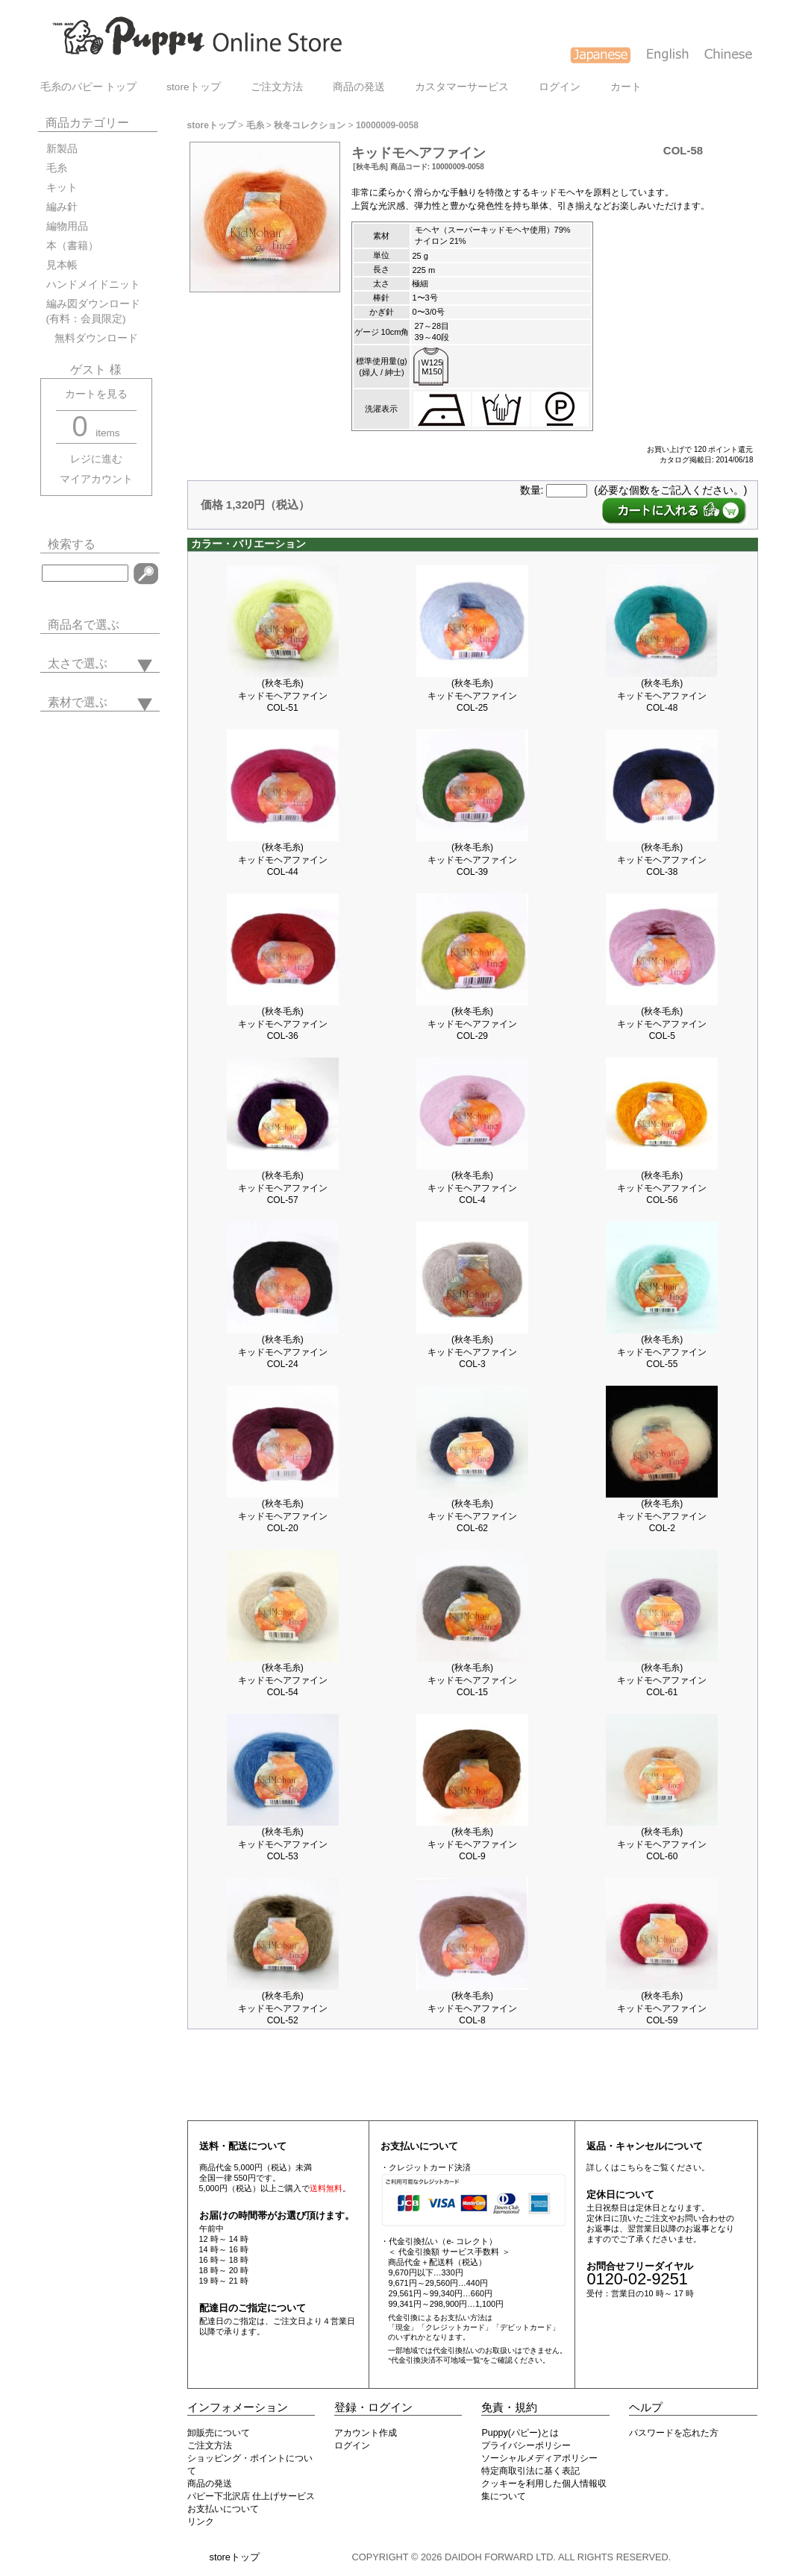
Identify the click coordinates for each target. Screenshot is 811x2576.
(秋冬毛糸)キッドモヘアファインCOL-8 (472, 2008)
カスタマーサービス (462, 86)
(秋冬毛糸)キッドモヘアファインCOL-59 (662, 2008)
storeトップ (193, 86)
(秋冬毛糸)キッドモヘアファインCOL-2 (662, 1515)
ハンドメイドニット (93, 284)
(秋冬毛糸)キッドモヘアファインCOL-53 (283, 1844)
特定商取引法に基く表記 (530, 2471)
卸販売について (218, 2433)
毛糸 (56, 168)
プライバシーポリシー (526, 2445)
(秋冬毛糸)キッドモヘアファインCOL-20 (283, 1515)
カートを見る (96, 394)
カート (626, 86)
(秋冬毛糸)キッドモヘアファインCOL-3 (472, 1351)
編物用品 (67, 226)
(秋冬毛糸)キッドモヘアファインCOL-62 (472, 1515)
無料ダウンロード (92, 338)
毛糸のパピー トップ (88, 86)
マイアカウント (96, 479)
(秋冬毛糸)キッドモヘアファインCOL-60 (662, 1844)
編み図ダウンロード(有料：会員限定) (93, 311)
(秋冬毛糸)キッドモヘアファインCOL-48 (662, 695)
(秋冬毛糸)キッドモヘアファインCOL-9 (472, 1844)
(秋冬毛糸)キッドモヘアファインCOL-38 (662, 859)
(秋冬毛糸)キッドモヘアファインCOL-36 (283, 1023)
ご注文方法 (277, 86)
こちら (631, 2167)
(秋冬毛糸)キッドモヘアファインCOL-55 (662, 1351)
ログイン (559, 86)
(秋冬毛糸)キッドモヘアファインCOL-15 (472, 1679)
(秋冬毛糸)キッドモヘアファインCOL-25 (472, 695)
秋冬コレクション (309, 125)
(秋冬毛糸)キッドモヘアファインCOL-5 (662, 1023)
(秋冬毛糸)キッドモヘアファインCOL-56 (662, 1187)
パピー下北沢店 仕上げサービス (251, 2496)
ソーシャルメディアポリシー (539, 2458)
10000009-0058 (387, 125)
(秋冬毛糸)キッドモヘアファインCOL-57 (283, 1187)
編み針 (62, 207)
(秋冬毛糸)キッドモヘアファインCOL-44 (283, 859)
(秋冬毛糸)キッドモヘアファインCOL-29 (472, 1023)
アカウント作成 (365, 2433)
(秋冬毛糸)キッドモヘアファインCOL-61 (662, 1679)
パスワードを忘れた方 (673, 2433)
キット (62, 187)
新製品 (62, 148)
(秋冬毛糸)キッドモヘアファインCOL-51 (283, 695)
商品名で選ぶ (83, 624)
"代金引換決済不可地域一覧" (435, 2360)
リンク (200, 2521)
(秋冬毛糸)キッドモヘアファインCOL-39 (472, 859)
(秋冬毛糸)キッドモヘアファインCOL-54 (283, 1679)
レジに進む (96, 459)
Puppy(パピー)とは (520, 2433)
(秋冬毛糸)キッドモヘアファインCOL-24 (283, 1351)
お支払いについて (223, 2509)
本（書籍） (72, 245)
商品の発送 (359, 86)
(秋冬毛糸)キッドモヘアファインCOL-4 (472, 1187)
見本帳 (62, 265)
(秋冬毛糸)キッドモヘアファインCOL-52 (283, 2008)
